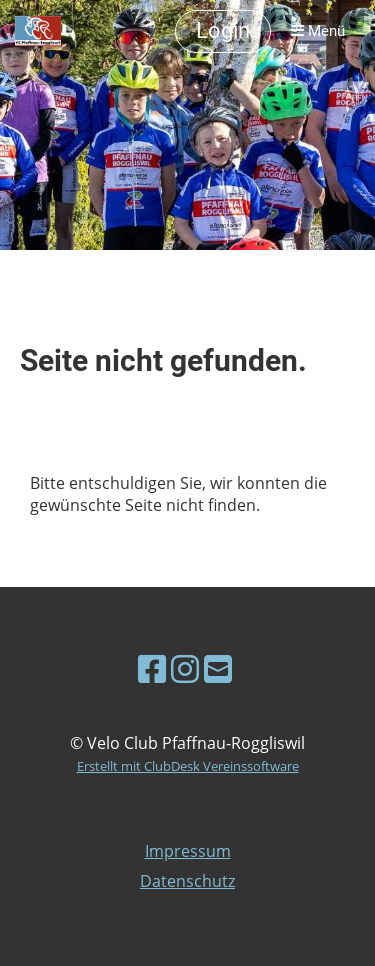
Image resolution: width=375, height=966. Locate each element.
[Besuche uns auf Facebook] (152, 668)
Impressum (188, 851)
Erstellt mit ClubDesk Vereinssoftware (188, 766)
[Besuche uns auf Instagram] (185, 668)
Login (223, 30)
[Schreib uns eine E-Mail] (218, 668)
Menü (318, 31)
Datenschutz (187, 881)
